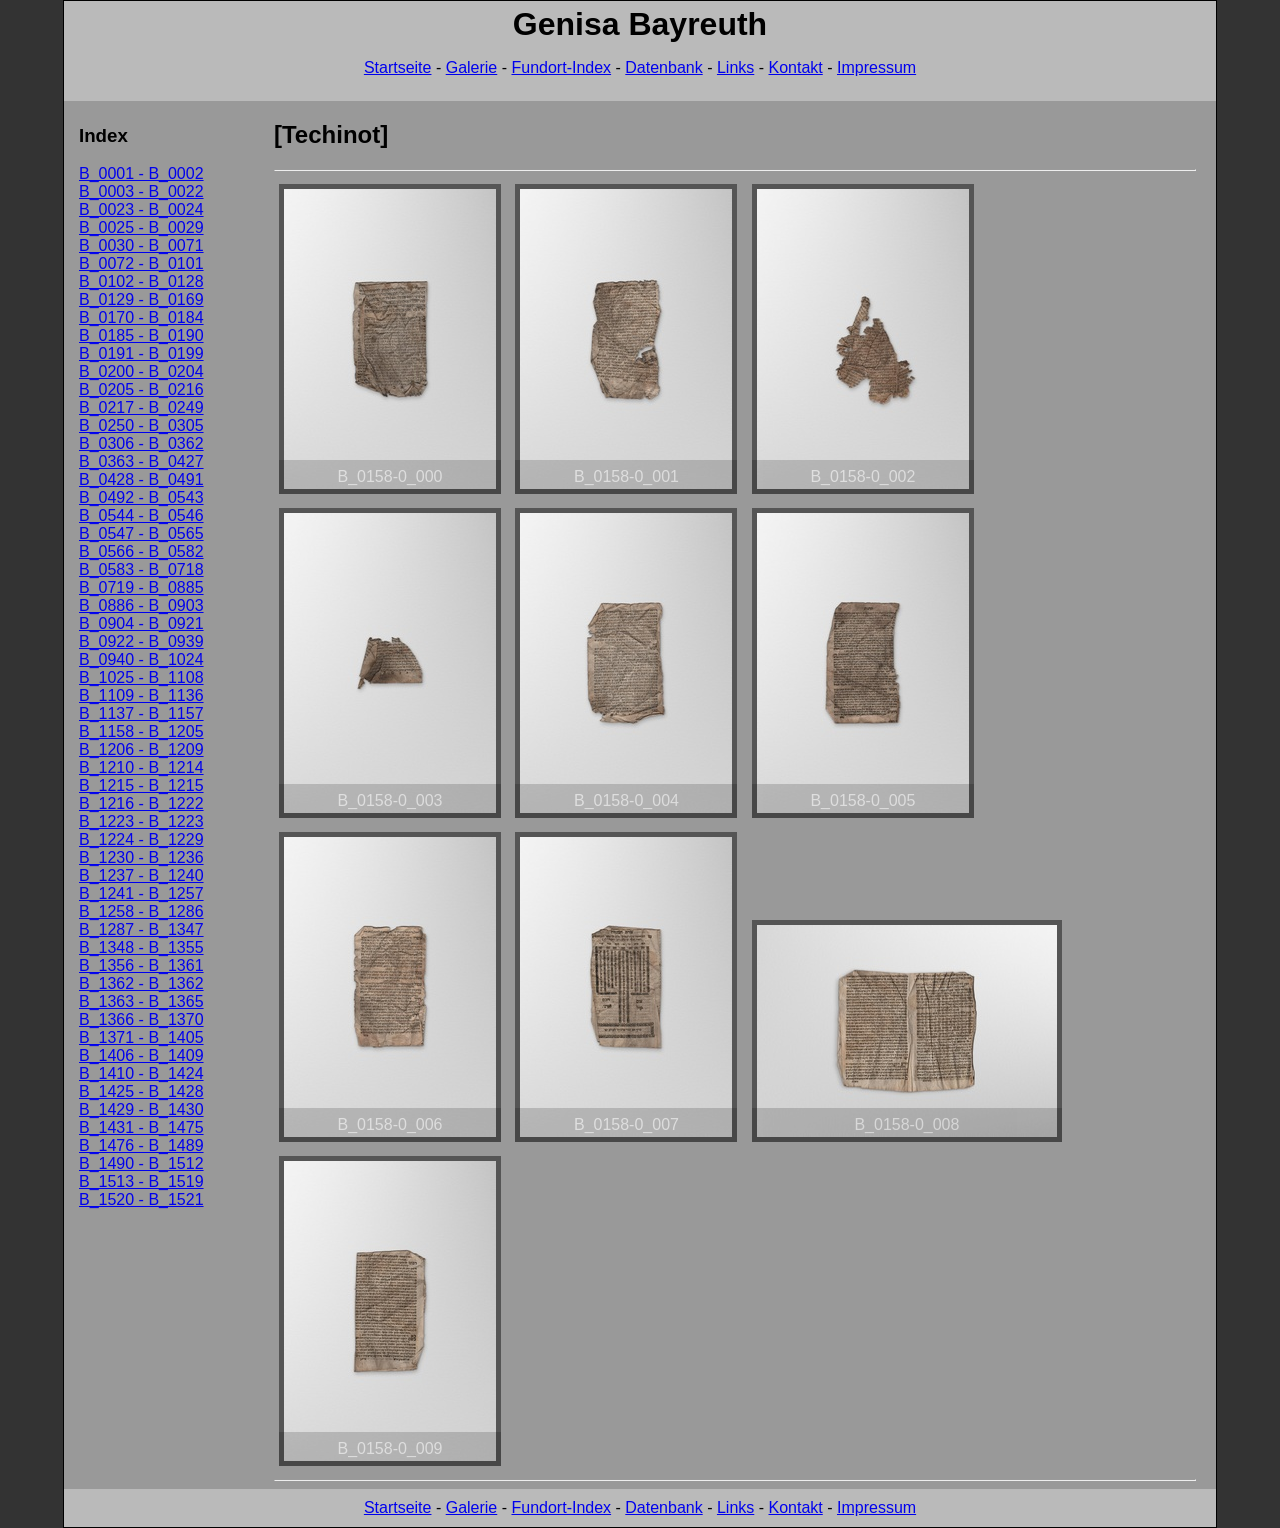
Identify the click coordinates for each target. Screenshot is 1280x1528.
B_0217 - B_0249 (141, 407)
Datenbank (663, 67)
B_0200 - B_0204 (141, 371)
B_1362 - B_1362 (141, 983)
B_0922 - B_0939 (141, 641)
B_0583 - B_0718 (141, 569)
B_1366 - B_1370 (141, 1019)
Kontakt (796, 67)
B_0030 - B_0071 (141, 245)
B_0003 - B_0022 (141, 191)
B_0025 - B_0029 (141, 227)
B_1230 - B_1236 (141, 857)
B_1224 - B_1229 (141, 839)
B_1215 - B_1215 (141, 785)
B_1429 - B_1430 (141, 1109)
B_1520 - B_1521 (141, 1199)
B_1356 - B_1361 (141, 965)
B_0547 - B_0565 (141, 533)
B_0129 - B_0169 (141, 299)
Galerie (472, 67)
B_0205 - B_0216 (141, 389)
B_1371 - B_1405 (141, 1037)
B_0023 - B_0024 (141, 209)
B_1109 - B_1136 (141, 695)
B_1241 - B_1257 (141, 893)
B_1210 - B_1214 (141, 767)
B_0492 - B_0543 (141, 497)
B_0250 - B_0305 (141, 425)
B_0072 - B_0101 (141, 263)
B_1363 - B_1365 (141, 1001)
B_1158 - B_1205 (141, 731)
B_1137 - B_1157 (141, 713)
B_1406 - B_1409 (141, 1055)
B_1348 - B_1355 (141, 947)
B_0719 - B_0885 (141, 587)
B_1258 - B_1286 (141, 911)
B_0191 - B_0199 (141, 353)
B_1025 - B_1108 (141, 677)
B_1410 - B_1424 (141, 1073)
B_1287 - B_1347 (141, 929)
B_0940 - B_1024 (141, 659)
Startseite (398, 67)
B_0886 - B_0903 (141, 605)
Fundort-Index (561, 67)
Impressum (876, 67)
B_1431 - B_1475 (141, 1127)
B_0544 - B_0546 (141, 515)
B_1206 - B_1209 (141, 749)
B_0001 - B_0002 (141, 173)
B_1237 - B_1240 (141, 875)
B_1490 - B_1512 (141, 1163)
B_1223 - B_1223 (141, 821)
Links (735, 67)
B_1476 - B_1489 (141, 1145)
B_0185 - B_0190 (141, 335)
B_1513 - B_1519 (141, 1181)
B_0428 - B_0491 (141, 479)
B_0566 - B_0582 (141, 551)
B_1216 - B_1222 (141, 803)
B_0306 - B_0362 (141, 443)
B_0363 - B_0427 (141, 461)
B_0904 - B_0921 (141, 623)
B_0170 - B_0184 (141, 317)
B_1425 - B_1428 (141, 1091)
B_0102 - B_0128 (141, 281)
